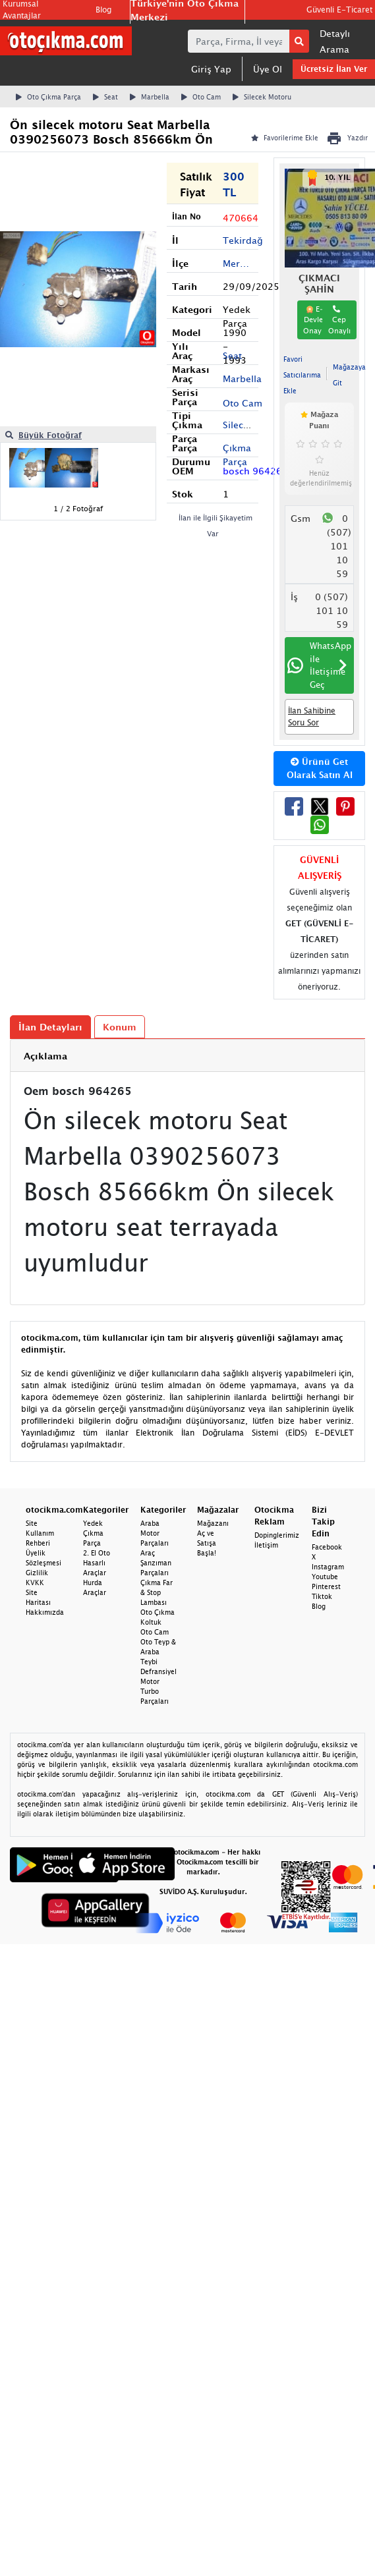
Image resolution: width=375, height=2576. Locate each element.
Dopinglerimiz (276, 1535)
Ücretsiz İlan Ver (334, 69)
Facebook (327, 1547)
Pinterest (326, 1586)
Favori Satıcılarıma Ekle (302, 375)
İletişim (266, 1545)
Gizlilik (37, 1573)
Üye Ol (267, 68)
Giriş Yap (211, 68)
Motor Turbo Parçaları (154, 1691)
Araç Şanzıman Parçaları (155, 1563)
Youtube (325, 1577)
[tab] (187, 1056)
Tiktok (322, 1596)
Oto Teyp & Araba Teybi (158, 1652)
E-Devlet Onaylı (314, 319)
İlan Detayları (50, 1026)
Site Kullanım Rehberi (40, 1533)
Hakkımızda (45, 1612)
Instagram (328, 1567)
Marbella (149, 97)
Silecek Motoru (262, 97)
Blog (103, 9)
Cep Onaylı (339, 320)
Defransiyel (158, 1671)
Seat (105, 97)
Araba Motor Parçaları (154, 1533)
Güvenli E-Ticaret (339, 9)
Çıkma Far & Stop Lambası (156, 1592)
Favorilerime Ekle (284, 138)
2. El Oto (96, 1553)
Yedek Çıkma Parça (93, 1533)
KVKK (35, 1582)
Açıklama (45, 1055)
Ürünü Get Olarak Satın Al (320, 768)
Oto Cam (201, 97)
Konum (119, 1026)
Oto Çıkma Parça (48, 97)
